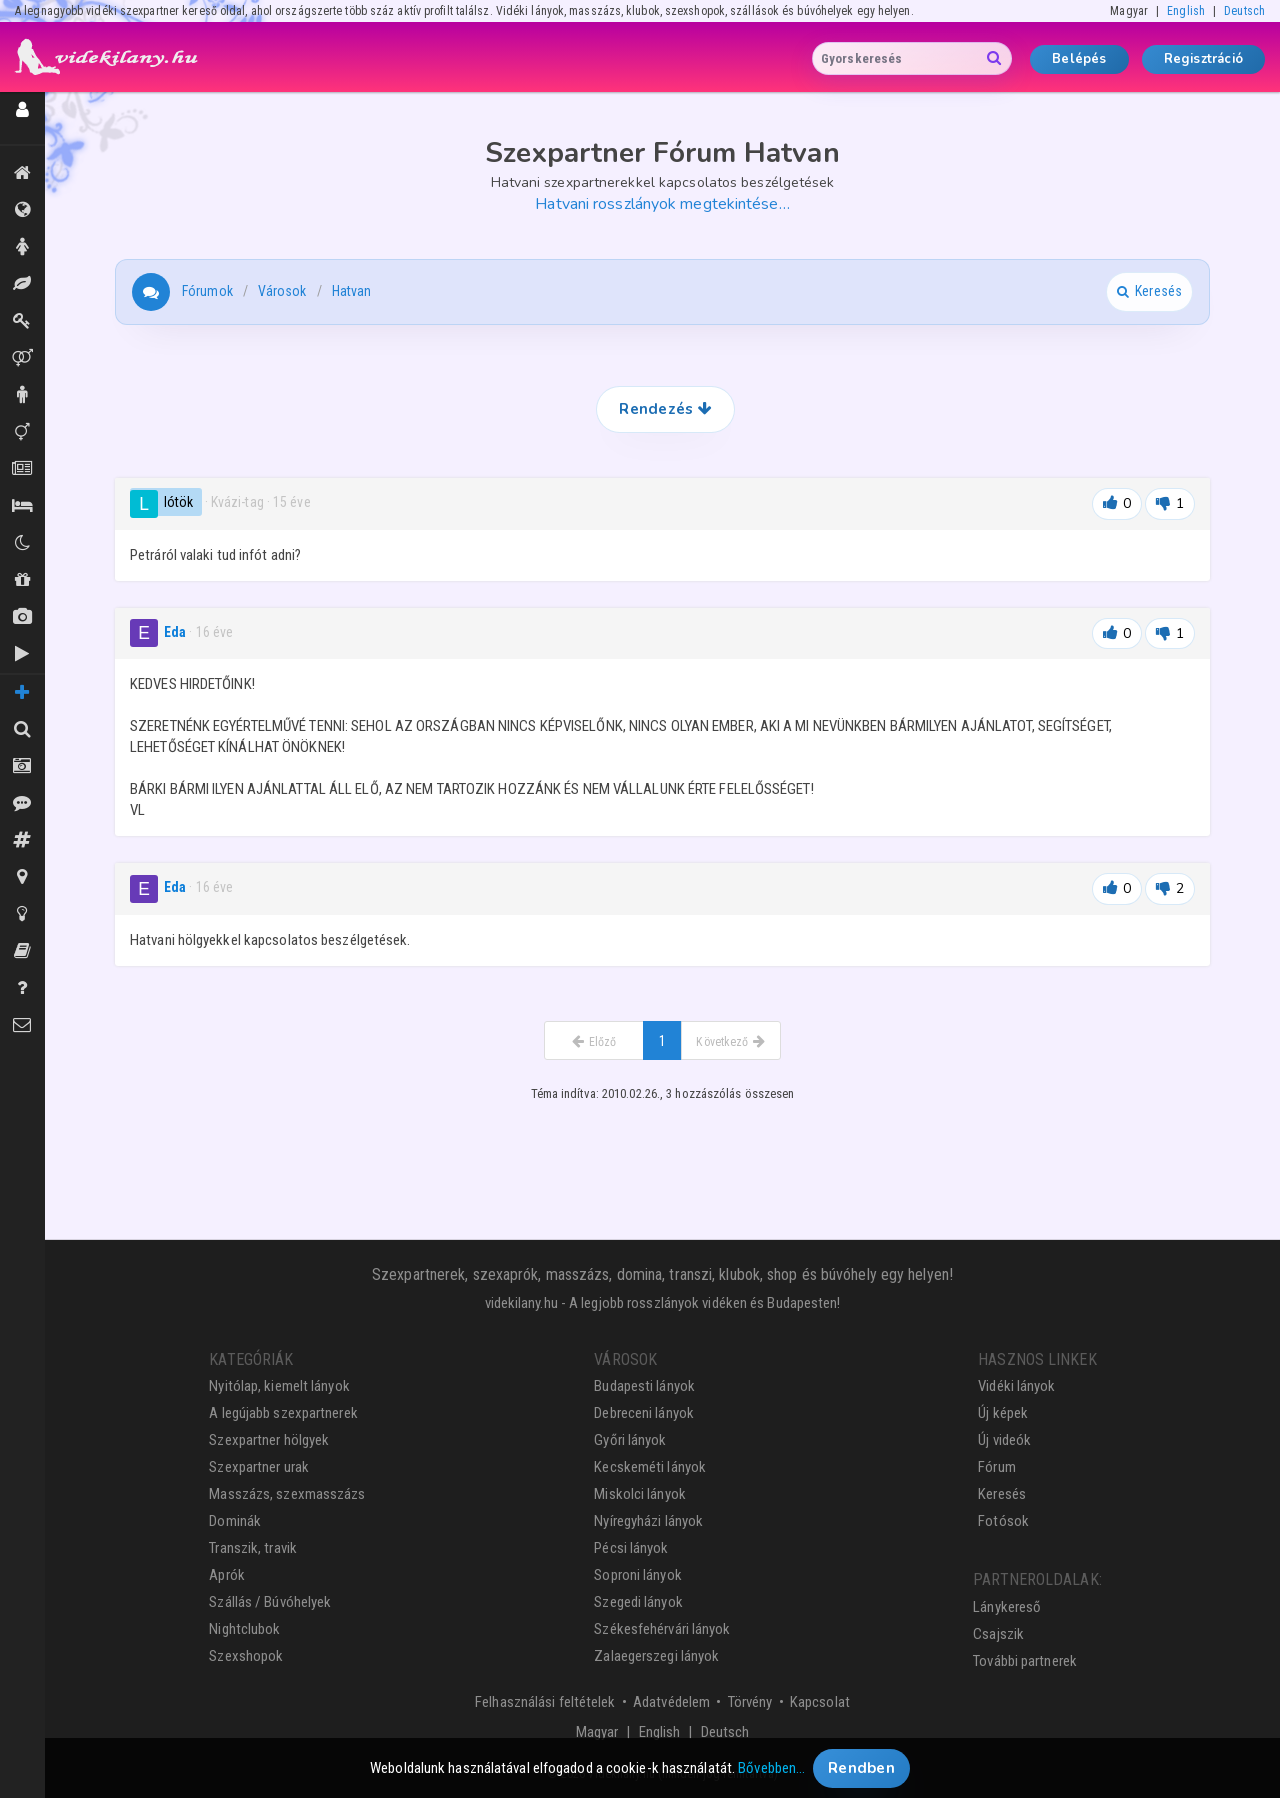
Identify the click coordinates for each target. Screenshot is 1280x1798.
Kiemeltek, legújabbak (22, 173)
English (1186, 11)
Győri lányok (630, 1440)
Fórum (997, 1467)
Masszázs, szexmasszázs (287, 1494)
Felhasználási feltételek (545, 1702)
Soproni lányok (637, 1575)
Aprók (22, 469)
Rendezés (665, 409)
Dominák (22, 321)
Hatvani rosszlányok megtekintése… (662, 204)
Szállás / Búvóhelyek (22, 506)
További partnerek (1025, 1661)
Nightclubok (244, 1629)
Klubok (22, 543)
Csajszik (998, 1634)
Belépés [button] (1079, 59)
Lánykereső (1007, 1607)
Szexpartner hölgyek (269, 1440)
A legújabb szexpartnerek (283, 1413)
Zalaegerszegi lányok (656, 1656)
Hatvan (352, 291)
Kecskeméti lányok (650, 1467)
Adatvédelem (671, 1702)
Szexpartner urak (259, 1467)
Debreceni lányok (644, 1413)
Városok (282, 291)
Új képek (22, 617)
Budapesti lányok (644, 1386)
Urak (22, 395)
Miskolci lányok (640, 1494)
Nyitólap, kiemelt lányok (279, 1386)
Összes (22, 210)
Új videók (22, 654)
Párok (22, 358)
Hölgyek (22, 247)
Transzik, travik (22, 432)
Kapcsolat (820, 1702)
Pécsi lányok (631, 1548)
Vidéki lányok (1016, 1386)
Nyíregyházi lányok (648, 1521)
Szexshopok (246, 1656)
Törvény (750, 1702)
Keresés (1002, 1494)
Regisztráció (1203, 59)
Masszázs (22, 284)
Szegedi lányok (638, 1602)
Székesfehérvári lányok (662, 1629)
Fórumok (207, 291)
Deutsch (1244, 11)
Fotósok (1003, 1521)
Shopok (22, 580)
